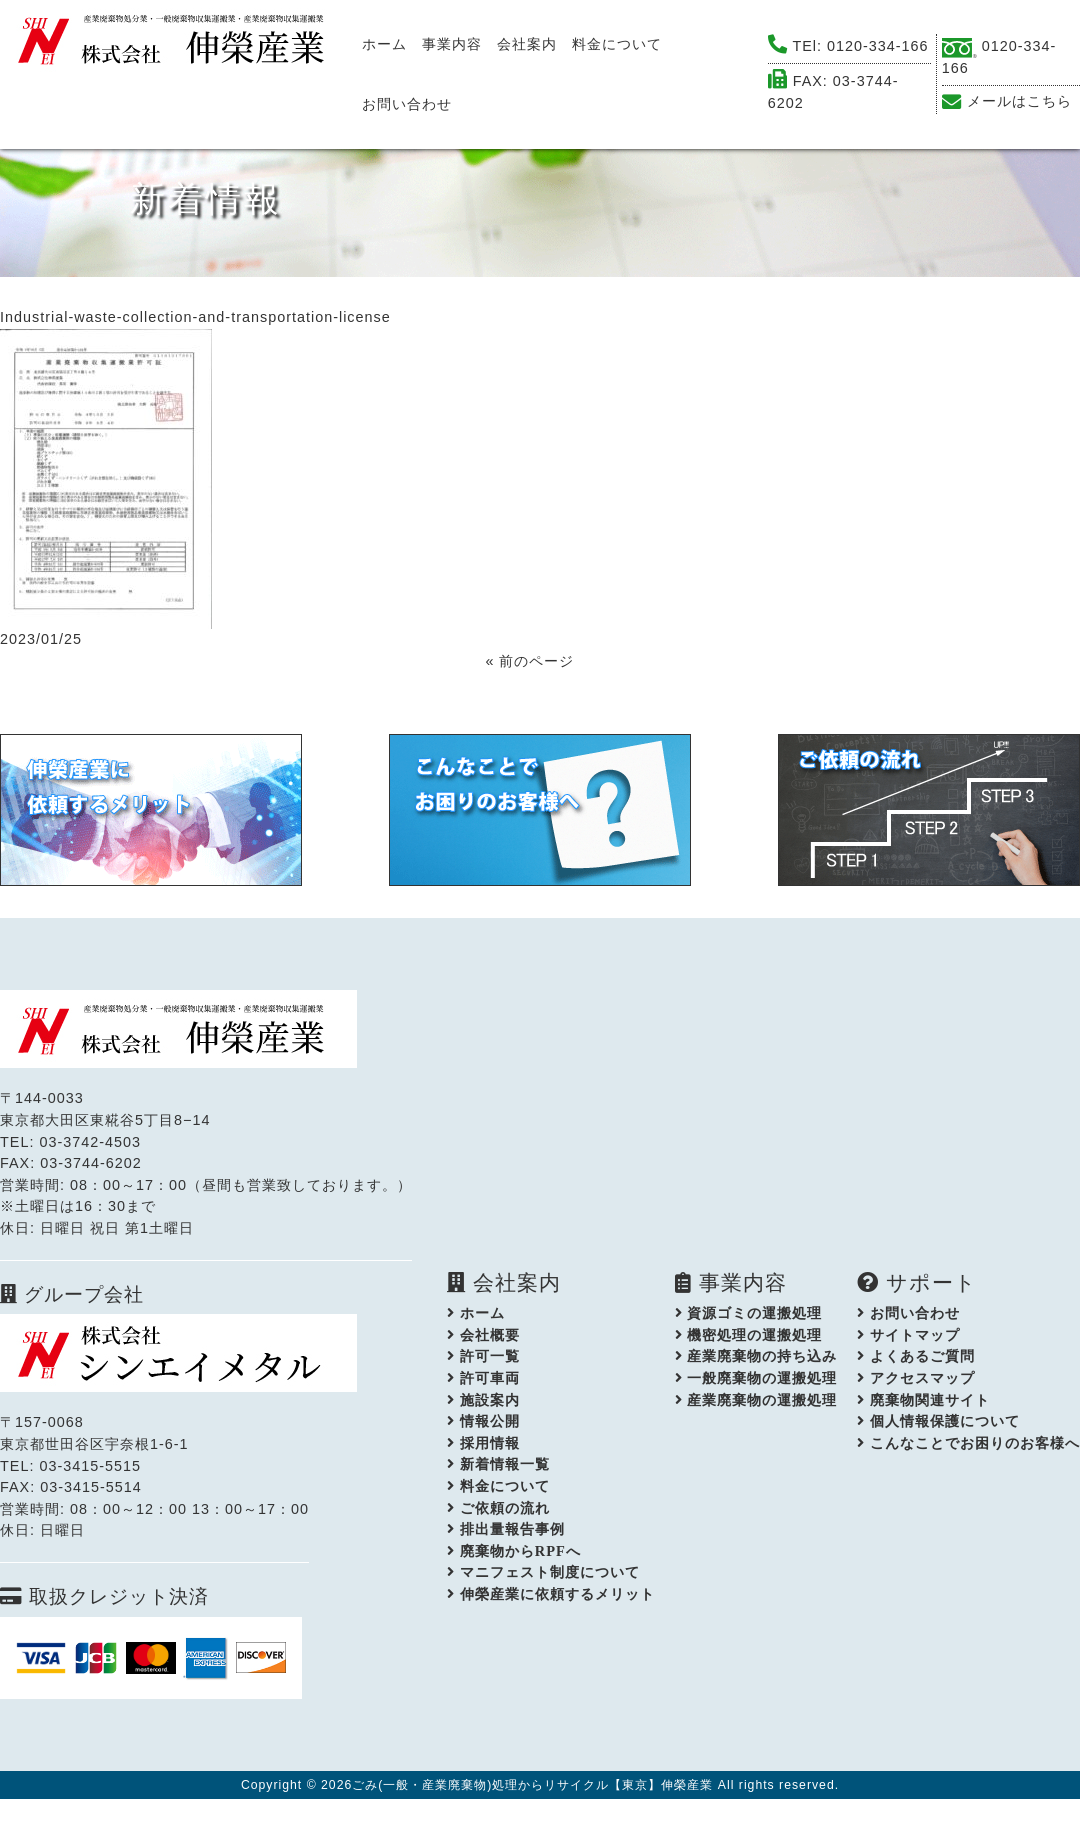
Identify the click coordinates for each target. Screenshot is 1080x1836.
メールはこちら (1019, 101)
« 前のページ (529, 661)
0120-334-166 (878, 46)
